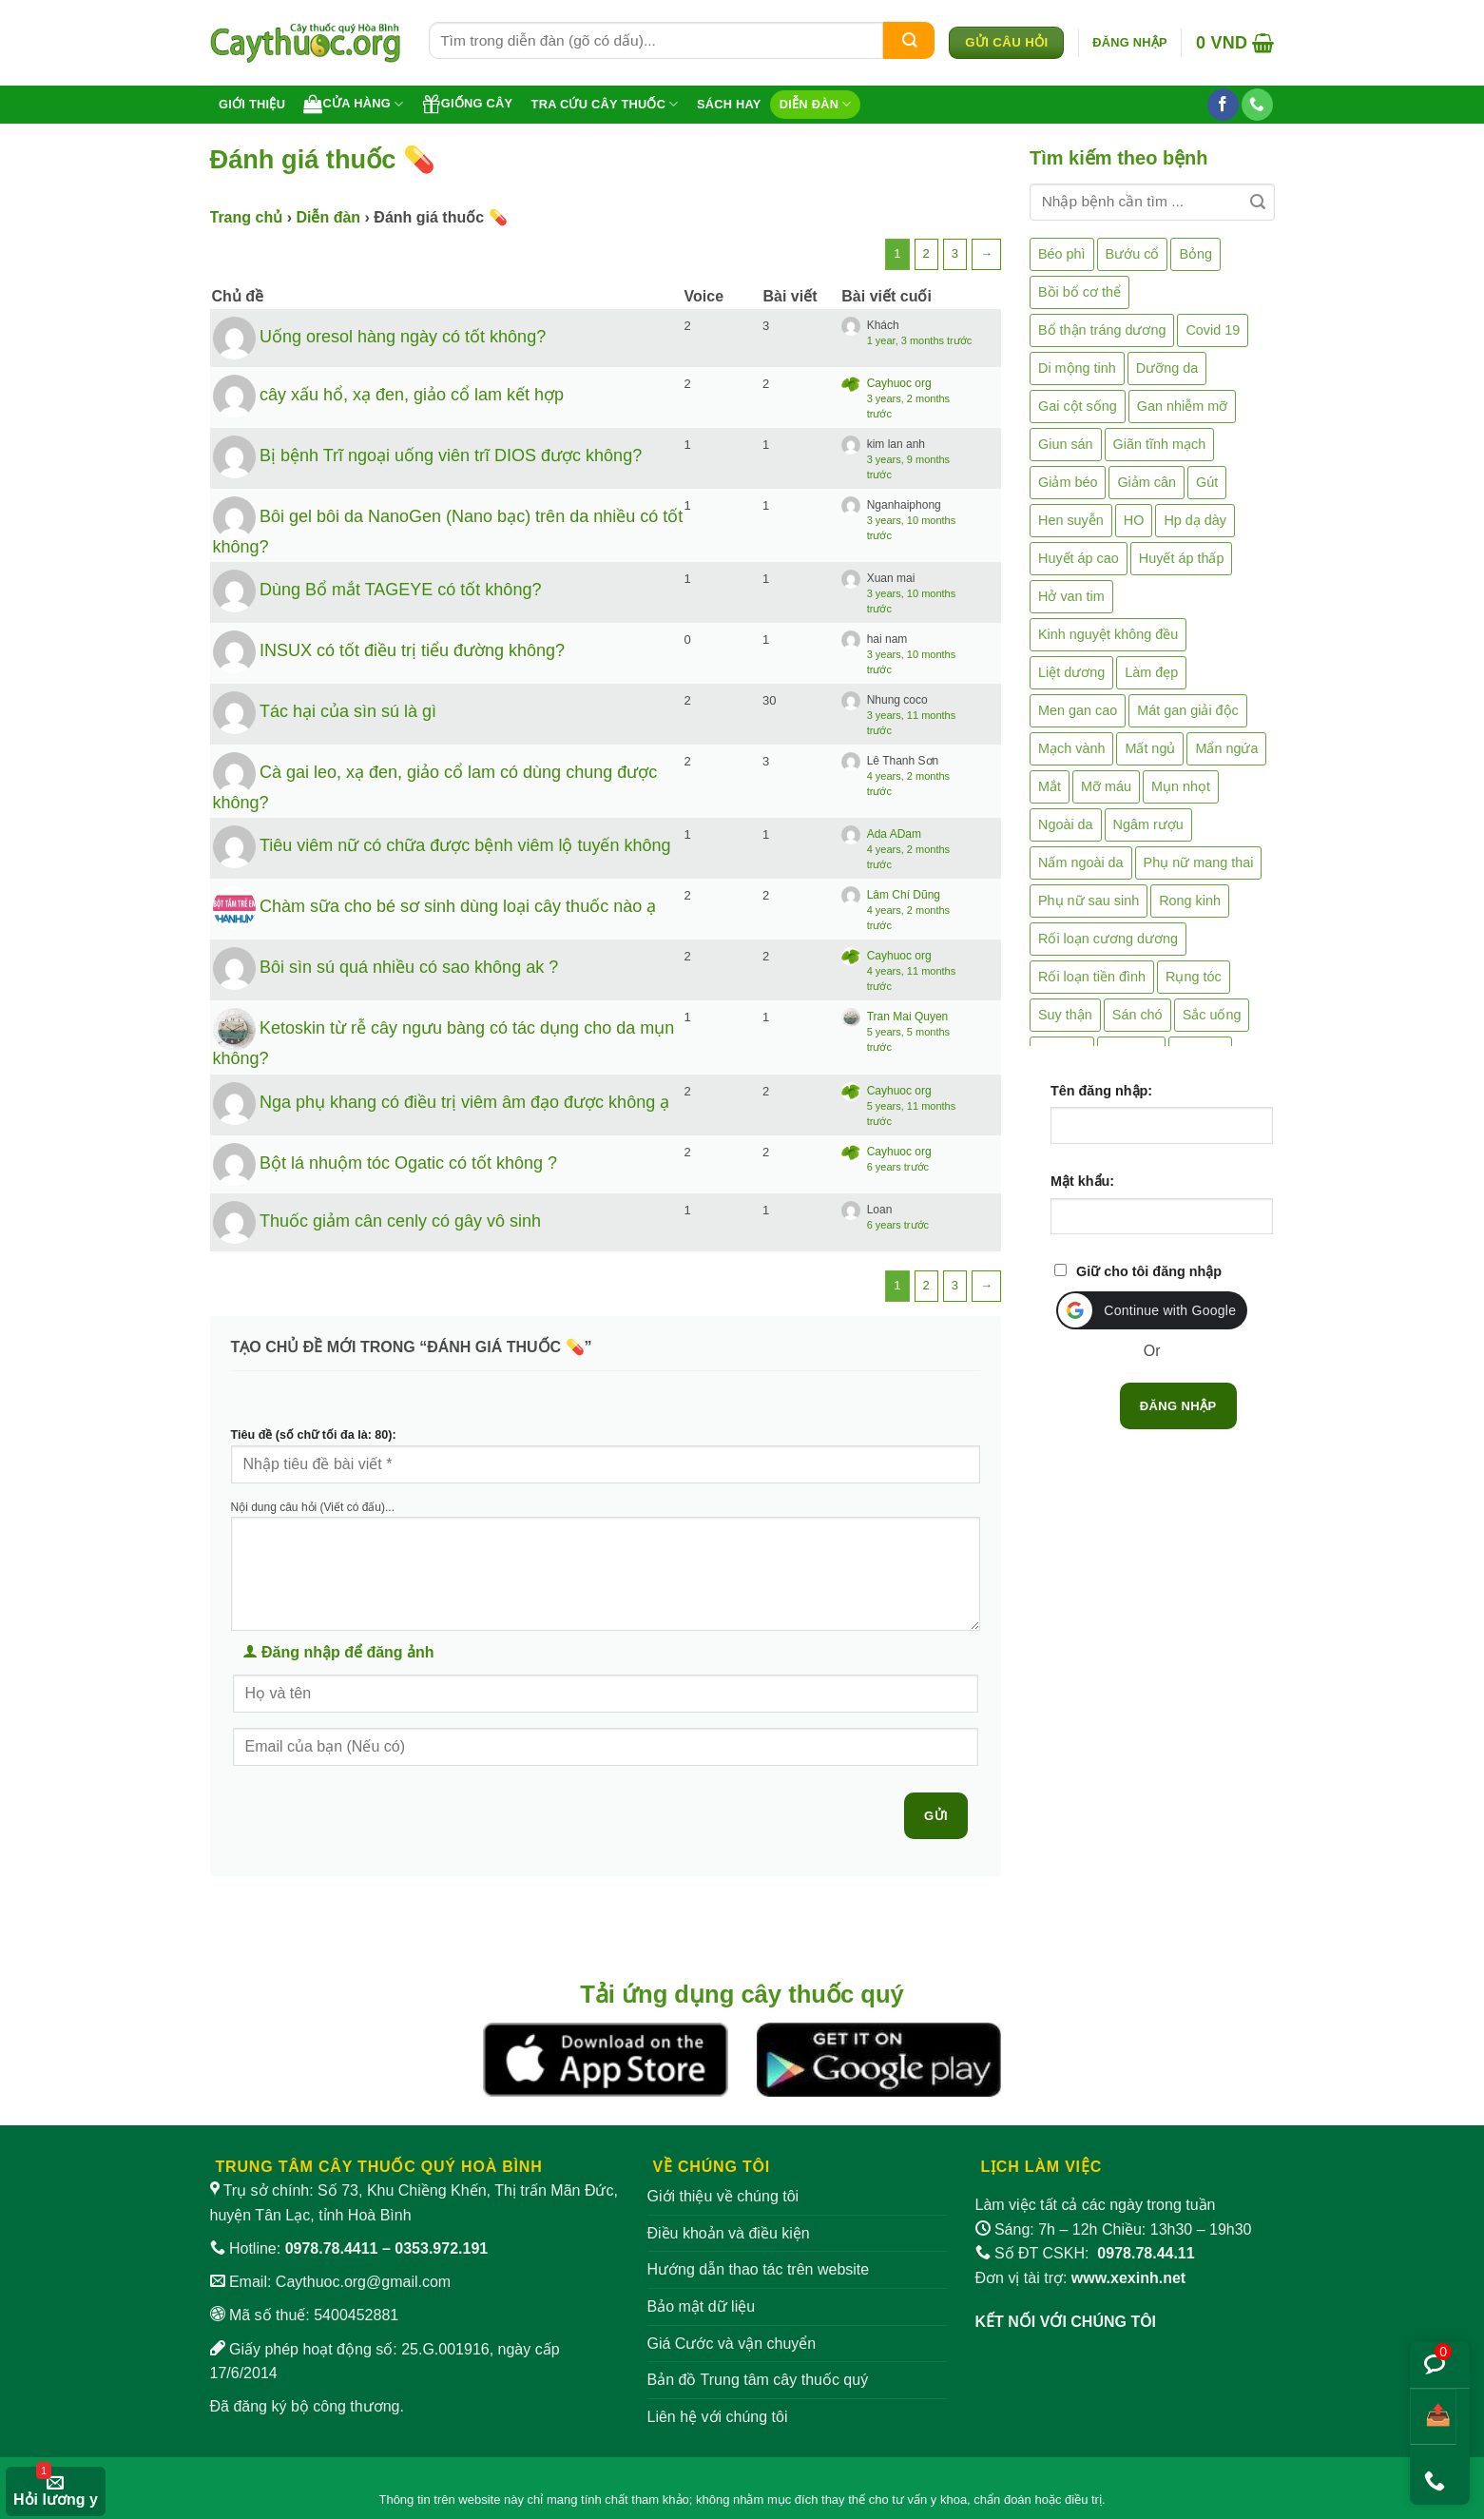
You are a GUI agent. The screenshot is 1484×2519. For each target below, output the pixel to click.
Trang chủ (246, 217)
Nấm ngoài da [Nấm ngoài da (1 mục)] (1081, 862)
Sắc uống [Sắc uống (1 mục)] (1212, 1014)
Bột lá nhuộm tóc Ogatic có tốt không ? (408, 1162)
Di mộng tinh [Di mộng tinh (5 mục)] (1077, 368)
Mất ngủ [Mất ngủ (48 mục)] (1150, 748)
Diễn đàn (816, 104)
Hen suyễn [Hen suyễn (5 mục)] (1071, 520)
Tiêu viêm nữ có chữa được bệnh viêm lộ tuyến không (465, 845)
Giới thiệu (252, 104)
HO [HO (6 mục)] (1134, 520)
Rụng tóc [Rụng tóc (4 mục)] (1194, 976)
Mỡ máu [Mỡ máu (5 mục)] (1106, 786)
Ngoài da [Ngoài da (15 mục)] (1065, 824)
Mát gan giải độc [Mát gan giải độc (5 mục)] (1188, 710)
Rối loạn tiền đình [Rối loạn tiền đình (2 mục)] (1092, 976)
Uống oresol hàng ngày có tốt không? (403, 335)
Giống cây (467, 103)
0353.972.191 (441, 2248)
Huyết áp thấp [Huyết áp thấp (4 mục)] (1181, 558)
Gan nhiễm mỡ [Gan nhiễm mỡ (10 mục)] (1182, 406)
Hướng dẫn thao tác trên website (758, 2269)
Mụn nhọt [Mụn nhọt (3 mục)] (1180, 786)
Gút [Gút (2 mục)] (1207, 482)
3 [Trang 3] (955, 253)
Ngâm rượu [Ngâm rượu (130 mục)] (1148, 824)
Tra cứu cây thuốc (605, 104)
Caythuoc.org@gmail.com (363, 2282)
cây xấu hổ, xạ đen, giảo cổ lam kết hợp (412, 393)
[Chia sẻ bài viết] (1433, 2417)
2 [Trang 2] (926, 253)
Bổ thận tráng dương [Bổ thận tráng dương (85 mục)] (1102, 330)
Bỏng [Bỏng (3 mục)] (1195, 254)
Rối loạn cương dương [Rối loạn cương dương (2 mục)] (1108, 938)
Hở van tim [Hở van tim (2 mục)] (1071, 596)
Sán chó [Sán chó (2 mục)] (1137, 1014)
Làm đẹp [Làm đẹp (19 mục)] (1151, 672)
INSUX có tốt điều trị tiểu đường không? (412, 650)
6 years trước (898, 1166)
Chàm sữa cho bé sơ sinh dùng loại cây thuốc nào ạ (458, 906)
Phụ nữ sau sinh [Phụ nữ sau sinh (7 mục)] (1088, 900)
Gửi (936, 1816)
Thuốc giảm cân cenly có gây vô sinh (400, 1220)
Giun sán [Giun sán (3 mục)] (1065, 444)
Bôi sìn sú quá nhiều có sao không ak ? (409, 967)
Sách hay (729, 104)
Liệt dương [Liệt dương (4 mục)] (1071, 672)
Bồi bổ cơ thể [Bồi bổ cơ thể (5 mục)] (1079, 292)
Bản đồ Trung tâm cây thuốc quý (758, 2380)
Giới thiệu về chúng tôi (723, 2196)
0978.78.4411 (331, 2248)
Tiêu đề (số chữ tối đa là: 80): (313, 1435)
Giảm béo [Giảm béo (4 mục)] (1067, 482)
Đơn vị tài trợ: (1080, 2278)
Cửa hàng (353, 103)
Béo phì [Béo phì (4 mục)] (1062, 254)
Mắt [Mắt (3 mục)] (1049, 786)
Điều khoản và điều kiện (728, 2233)
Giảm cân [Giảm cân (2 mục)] (1146, 482)
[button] (1129, 43)
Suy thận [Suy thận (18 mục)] (1065, 1014)
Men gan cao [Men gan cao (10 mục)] (1077, 710)
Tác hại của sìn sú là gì (348, 711)
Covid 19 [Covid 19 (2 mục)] (1212, 330)
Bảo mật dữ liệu (701, 2306)
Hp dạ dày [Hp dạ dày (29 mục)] (1195, 520)
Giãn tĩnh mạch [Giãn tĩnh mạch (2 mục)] (1159, 444)
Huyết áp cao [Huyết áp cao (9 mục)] (1078, 558)
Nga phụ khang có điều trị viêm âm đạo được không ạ (464, 1102)
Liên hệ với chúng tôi (717, 2417)
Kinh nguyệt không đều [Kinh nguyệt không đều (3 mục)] (1108, 634)
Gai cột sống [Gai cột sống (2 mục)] (1077, 406)
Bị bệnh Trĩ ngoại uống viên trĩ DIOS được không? (451, 454)
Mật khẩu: (1082, 1181)
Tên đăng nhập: (1101, 1090)
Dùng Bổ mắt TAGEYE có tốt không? (400, 589)
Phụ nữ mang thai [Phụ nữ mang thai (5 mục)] (1199, 862)
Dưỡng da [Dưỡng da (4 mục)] (1167, 368)
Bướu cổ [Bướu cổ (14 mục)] (1133, 254)
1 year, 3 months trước (920, 340)
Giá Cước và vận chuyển (732, 2343)
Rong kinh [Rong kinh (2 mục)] (1190, 900)
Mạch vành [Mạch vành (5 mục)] (1071, 748)
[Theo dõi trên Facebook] (1223, 104)
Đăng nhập (1178, 1406)
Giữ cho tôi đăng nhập (1149, 1271)
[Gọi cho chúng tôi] (1257, 104)
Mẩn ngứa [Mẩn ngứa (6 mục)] (1226, 748)
